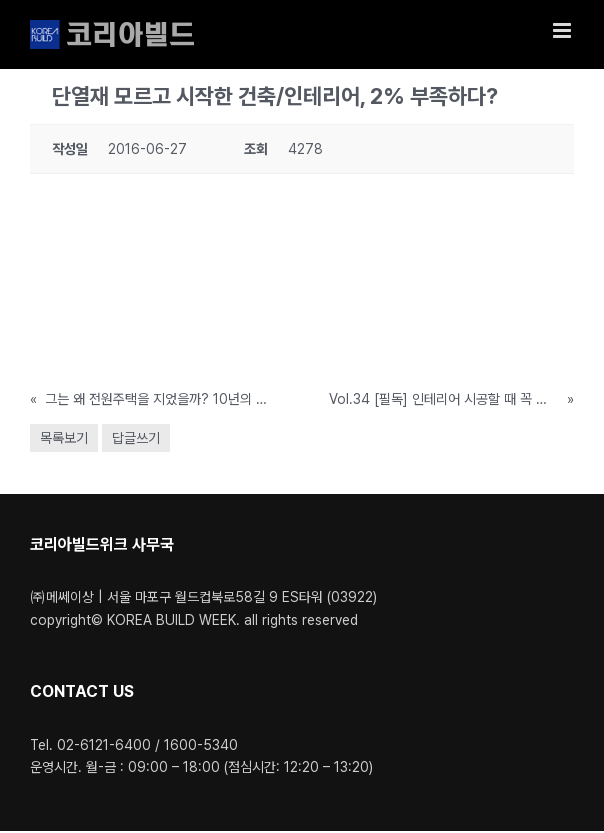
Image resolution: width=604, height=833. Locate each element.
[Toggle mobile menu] (563, 30)
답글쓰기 (136, 438)
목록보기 (64, 438)
